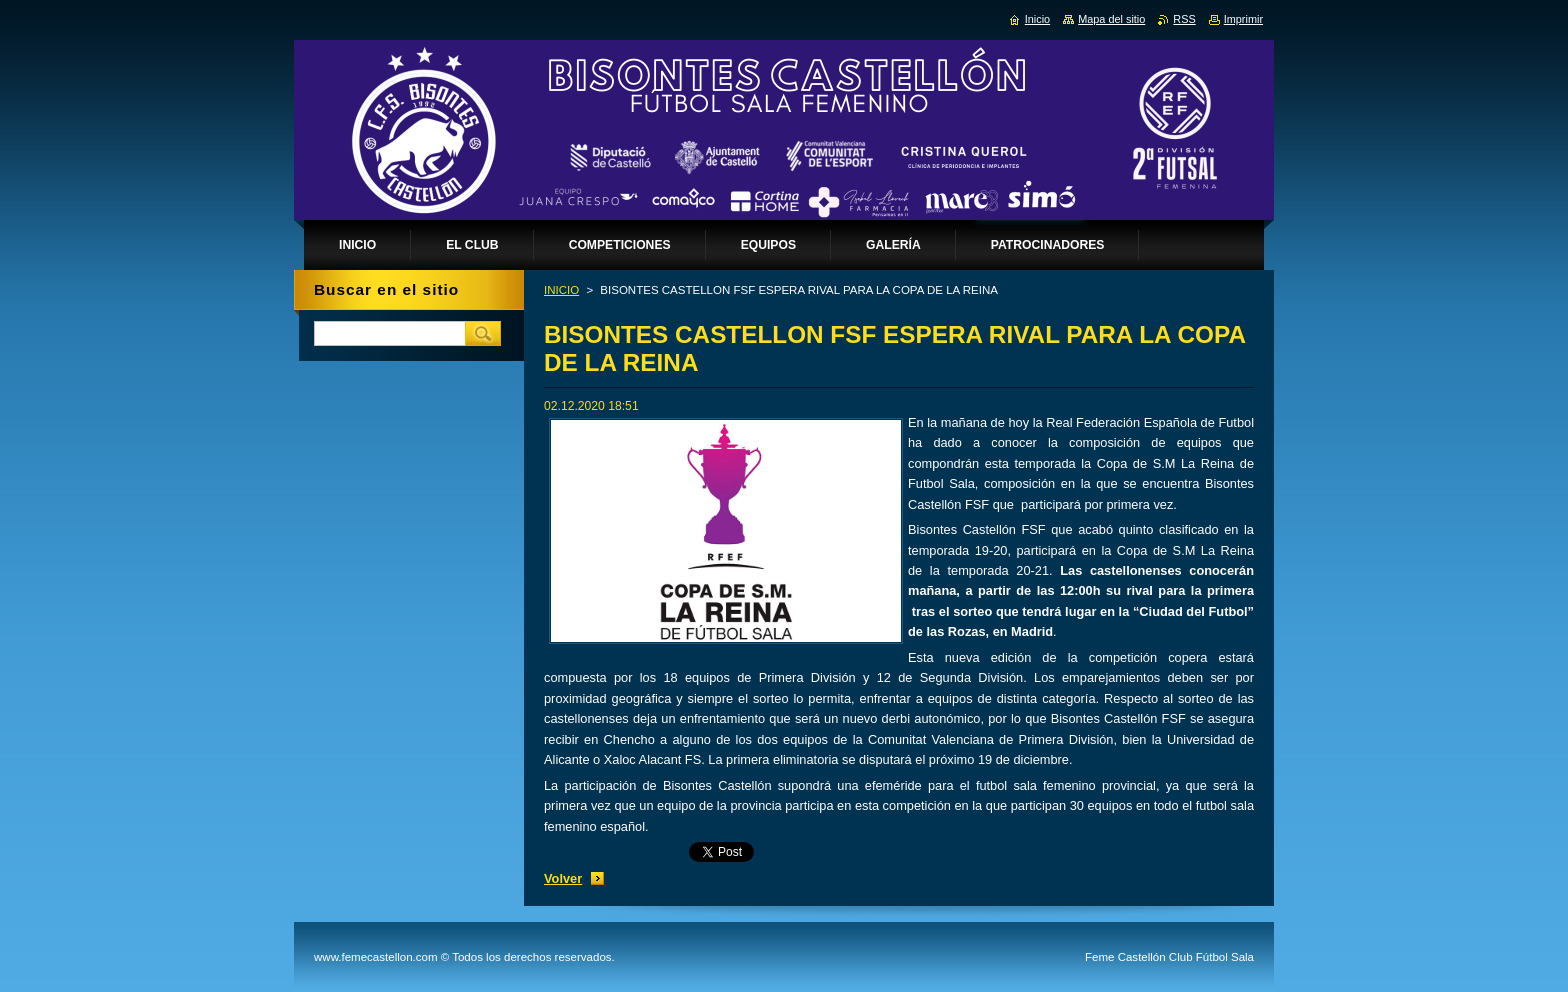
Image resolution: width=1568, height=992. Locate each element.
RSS (1184, 19)
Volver (563, 878)
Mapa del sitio (1111, 19)
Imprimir (1243, 19)
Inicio (1037, 19)
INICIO (561, 290)
